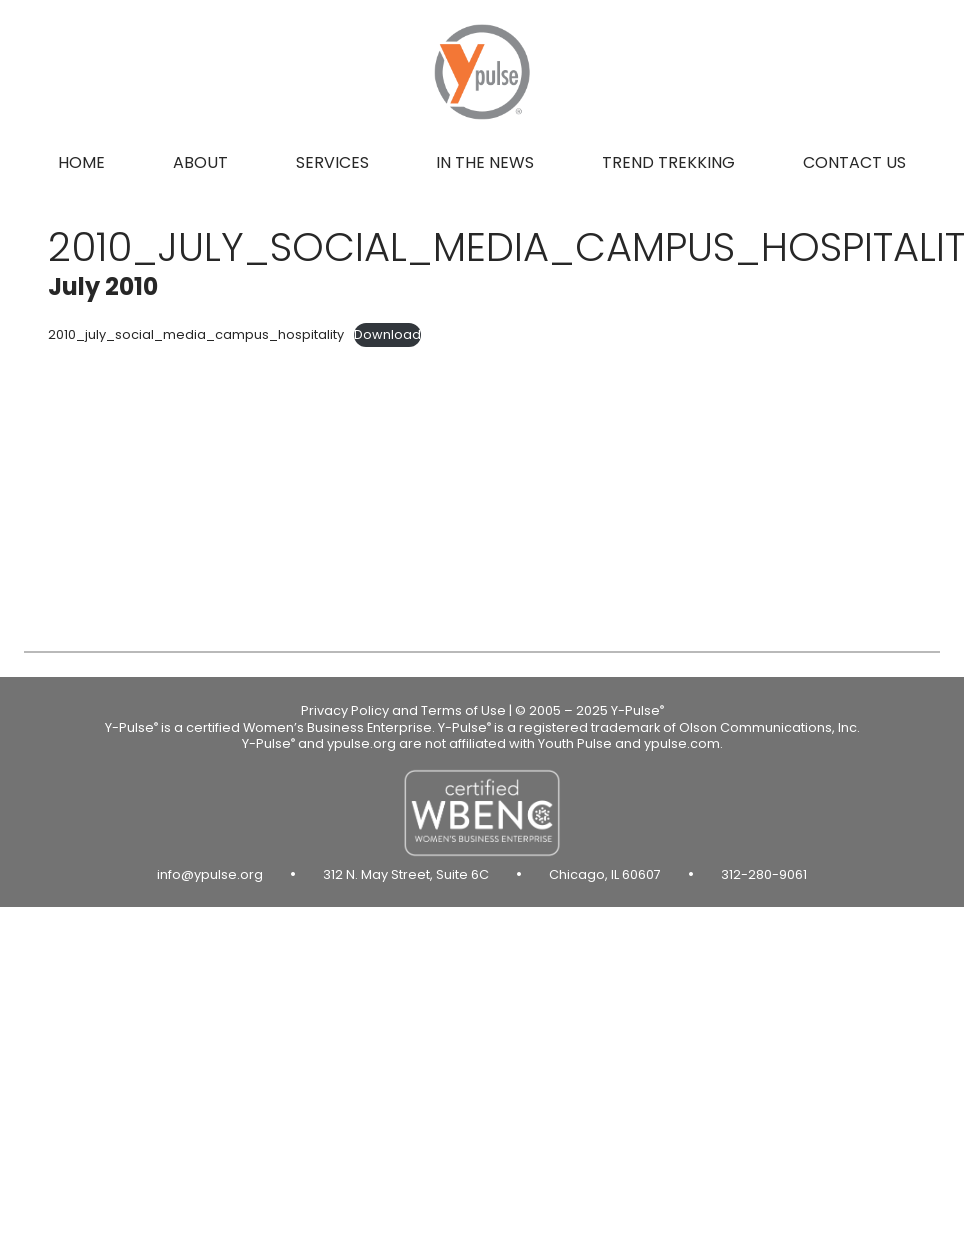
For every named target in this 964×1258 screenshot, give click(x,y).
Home (81, 162)
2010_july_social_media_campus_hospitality (196, 334)
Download (387, 334)
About (200, 162)
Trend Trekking (668, 162)
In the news (485, 162)
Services (332, 162)
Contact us (854, 162)
